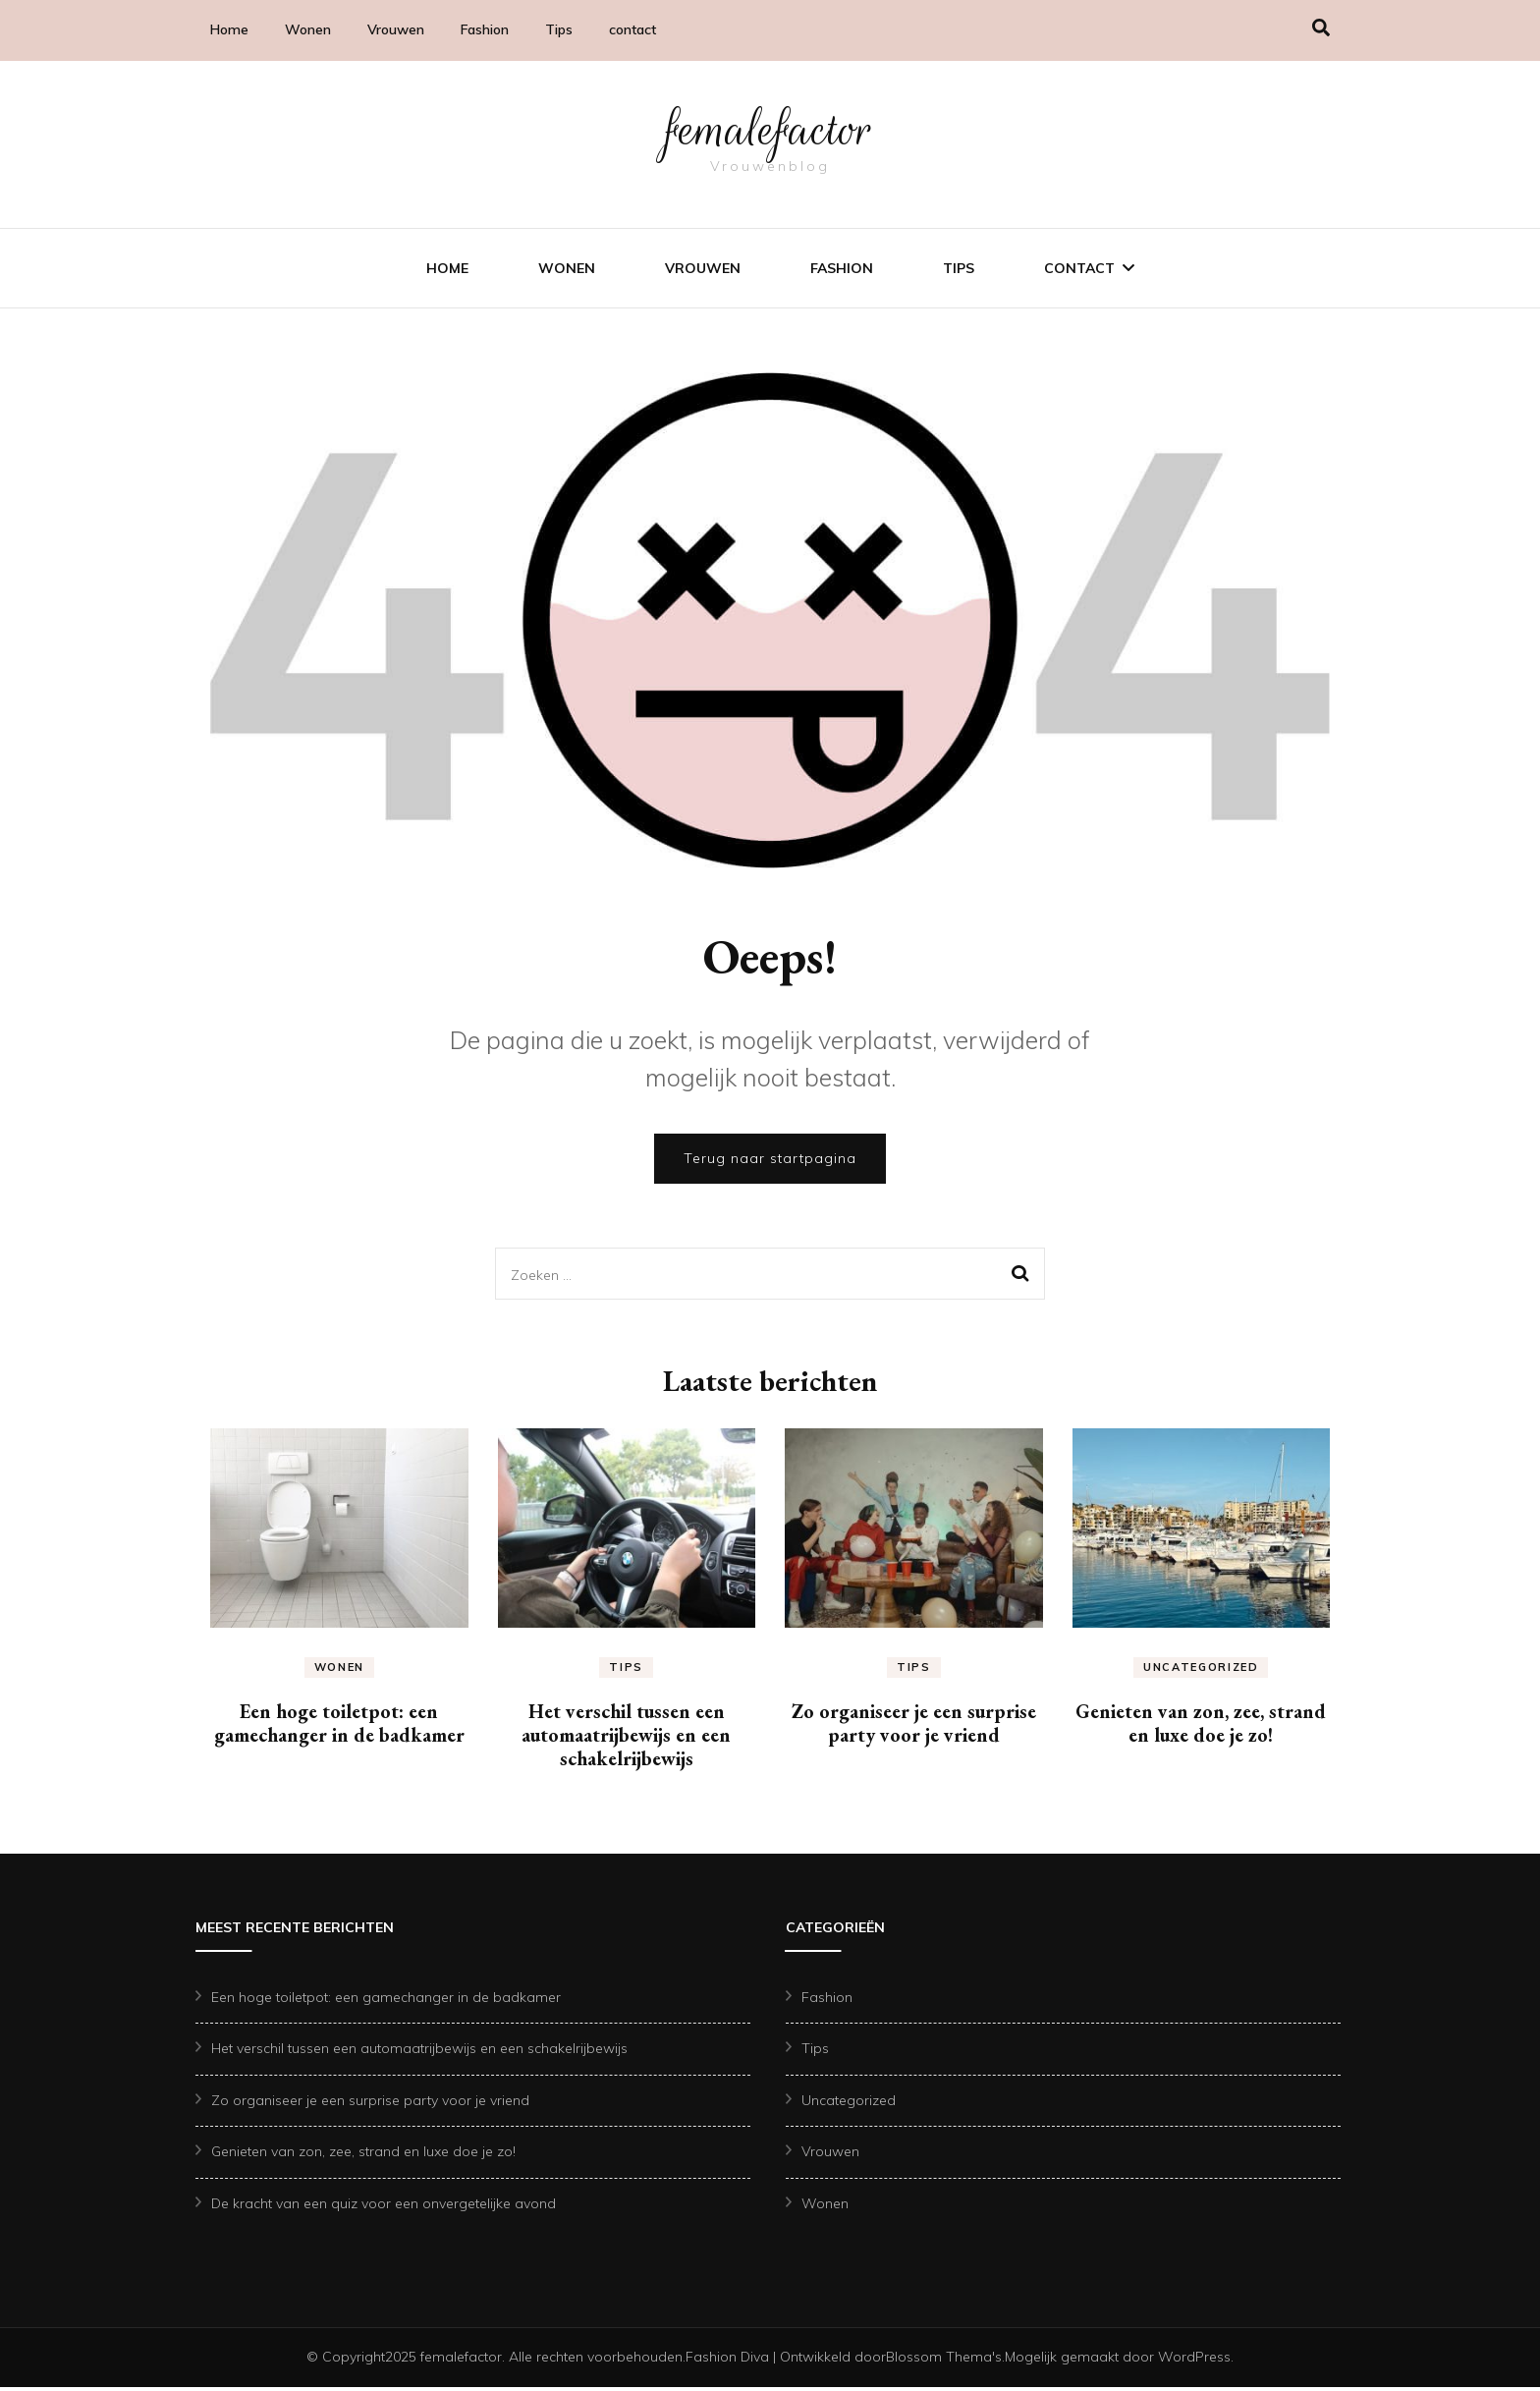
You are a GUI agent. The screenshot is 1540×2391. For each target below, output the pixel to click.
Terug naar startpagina (770, 1162)
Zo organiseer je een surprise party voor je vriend (914, 1727)
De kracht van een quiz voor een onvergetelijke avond (383, 2207)
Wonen (308, 29)
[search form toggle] (1321, 28)
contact (632, 29)
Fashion (485, 29)
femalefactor (770, 129)
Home (229, 29)
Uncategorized (1200, 1671)
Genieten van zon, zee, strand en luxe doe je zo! (1200, 1727)
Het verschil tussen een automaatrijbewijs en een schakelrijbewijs (626, 1738)
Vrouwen (395, 29)
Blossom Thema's (944, 2360)
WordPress (1194, 2360)
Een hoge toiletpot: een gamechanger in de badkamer (339, 1727)
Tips (559, 29)
